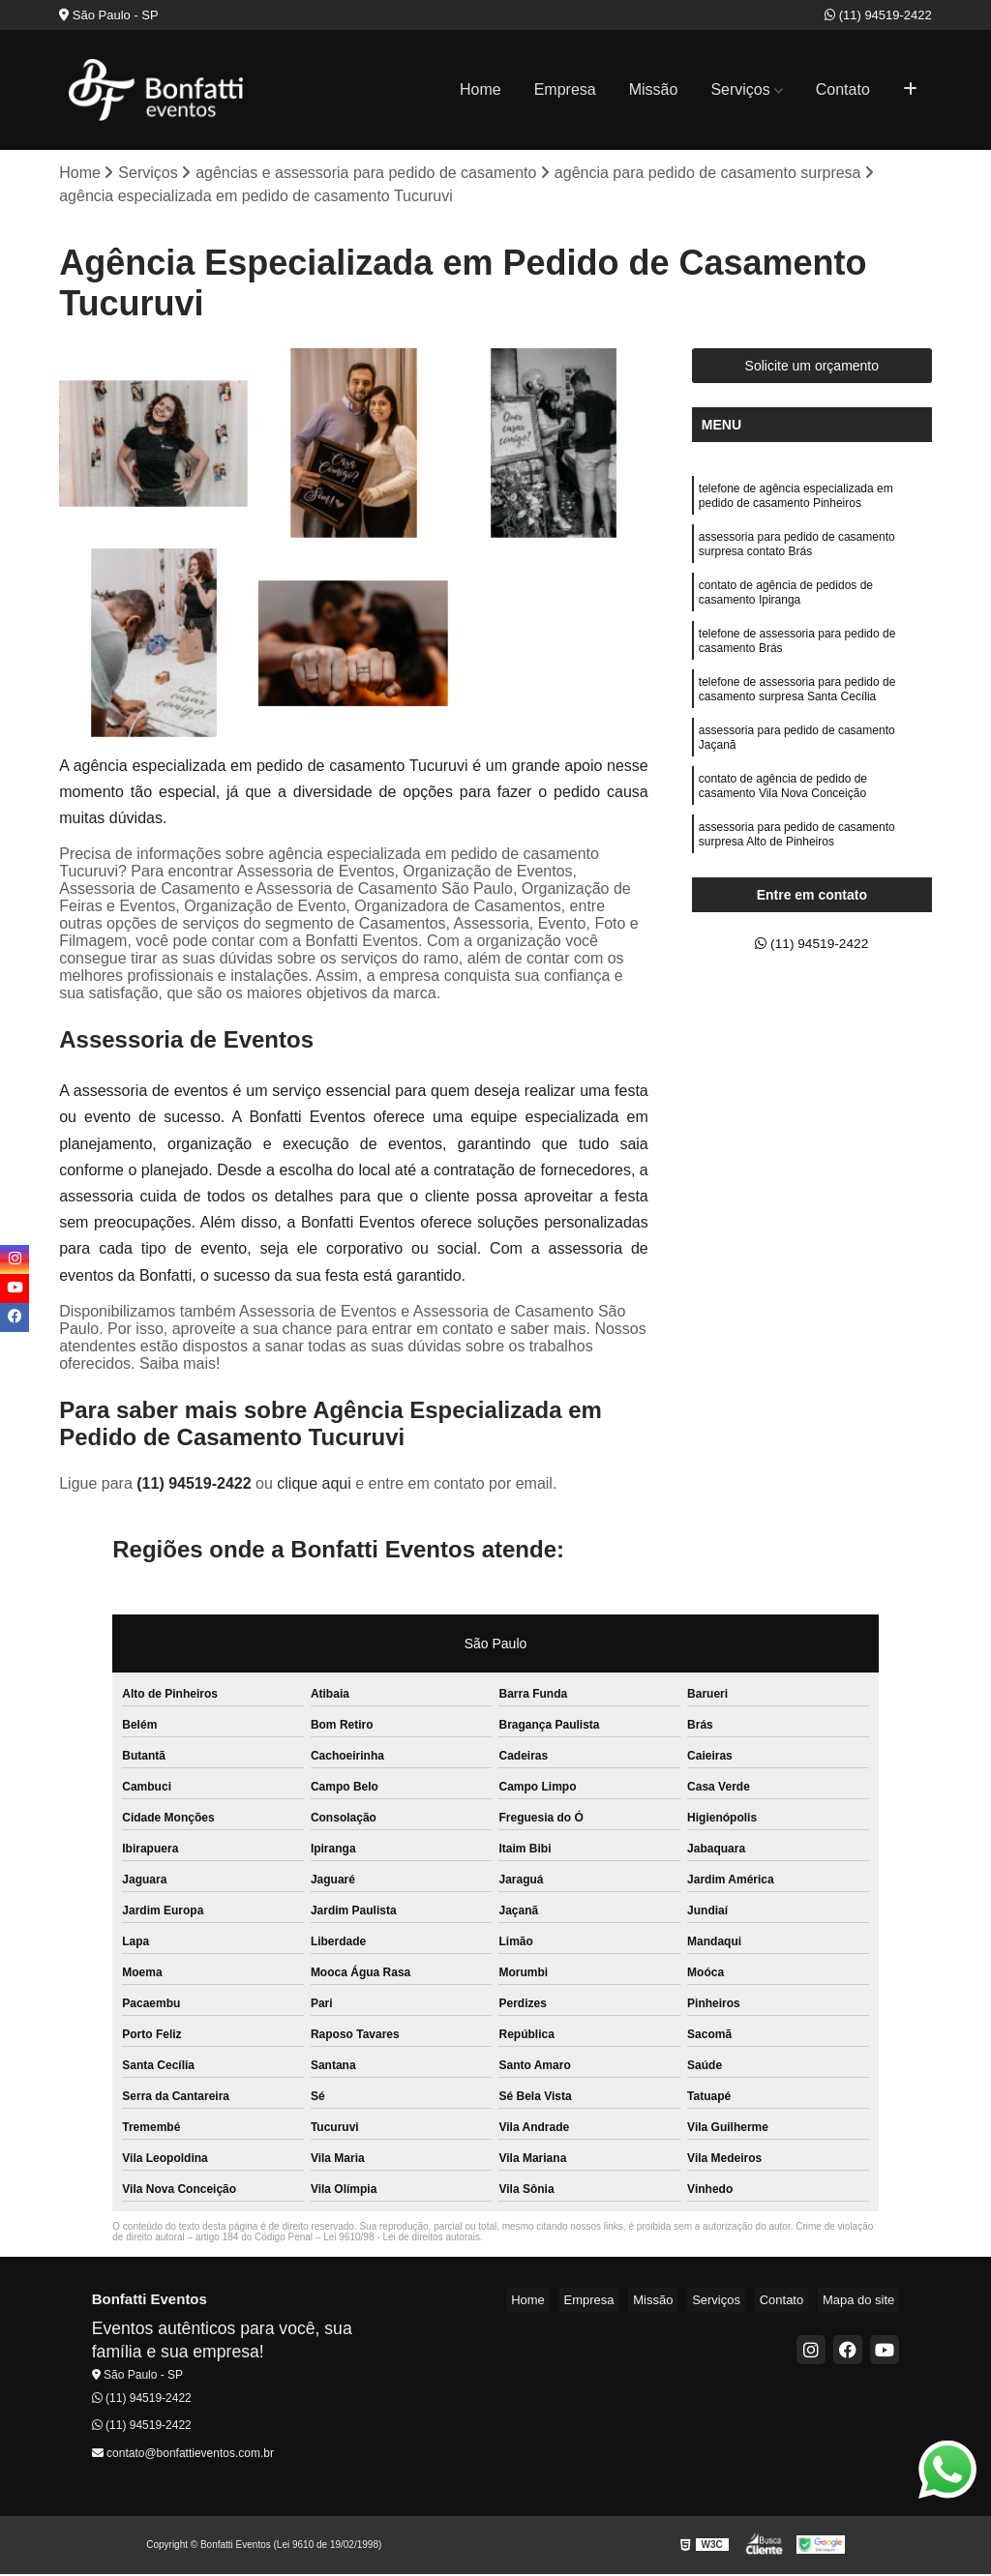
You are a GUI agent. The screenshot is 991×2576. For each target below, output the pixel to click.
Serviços (739, 89)
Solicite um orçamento (812, 368)
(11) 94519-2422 (878, 15)
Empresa (565, 89)
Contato (843, 89)
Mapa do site (863, 2302)
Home (480, 89)
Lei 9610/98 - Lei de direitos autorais (401, 2240)
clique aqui (314, 1486)
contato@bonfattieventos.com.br (183, 2456)
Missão (653, 89)
